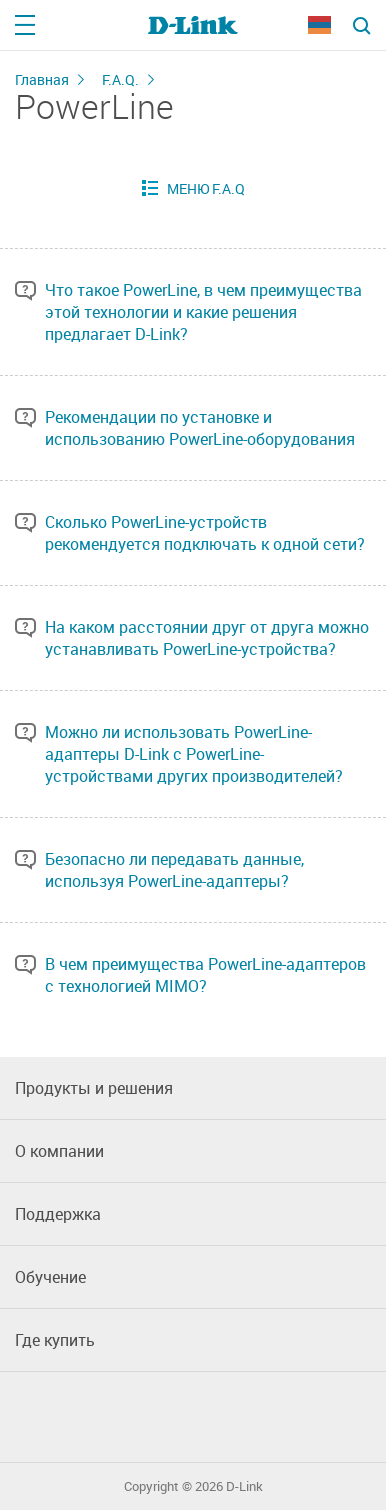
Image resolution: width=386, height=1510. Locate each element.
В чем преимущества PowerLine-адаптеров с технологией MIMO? (205, 975)
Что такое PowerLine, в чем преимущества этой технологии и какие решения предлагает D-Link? (203, 312)
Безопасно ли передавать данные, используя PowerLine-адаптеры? (174, 870)
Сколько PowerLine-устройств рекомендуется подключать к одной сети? (205, 533)
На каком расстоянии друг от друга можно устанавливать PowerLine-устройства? (207, 638)
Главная (42, 79)
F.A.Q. (120, 79)
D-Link (244, 1486)
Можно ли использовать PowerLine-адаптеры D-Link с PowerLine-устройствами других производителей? (194, 754)
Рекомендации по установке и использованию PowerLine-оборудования (200, 428)
